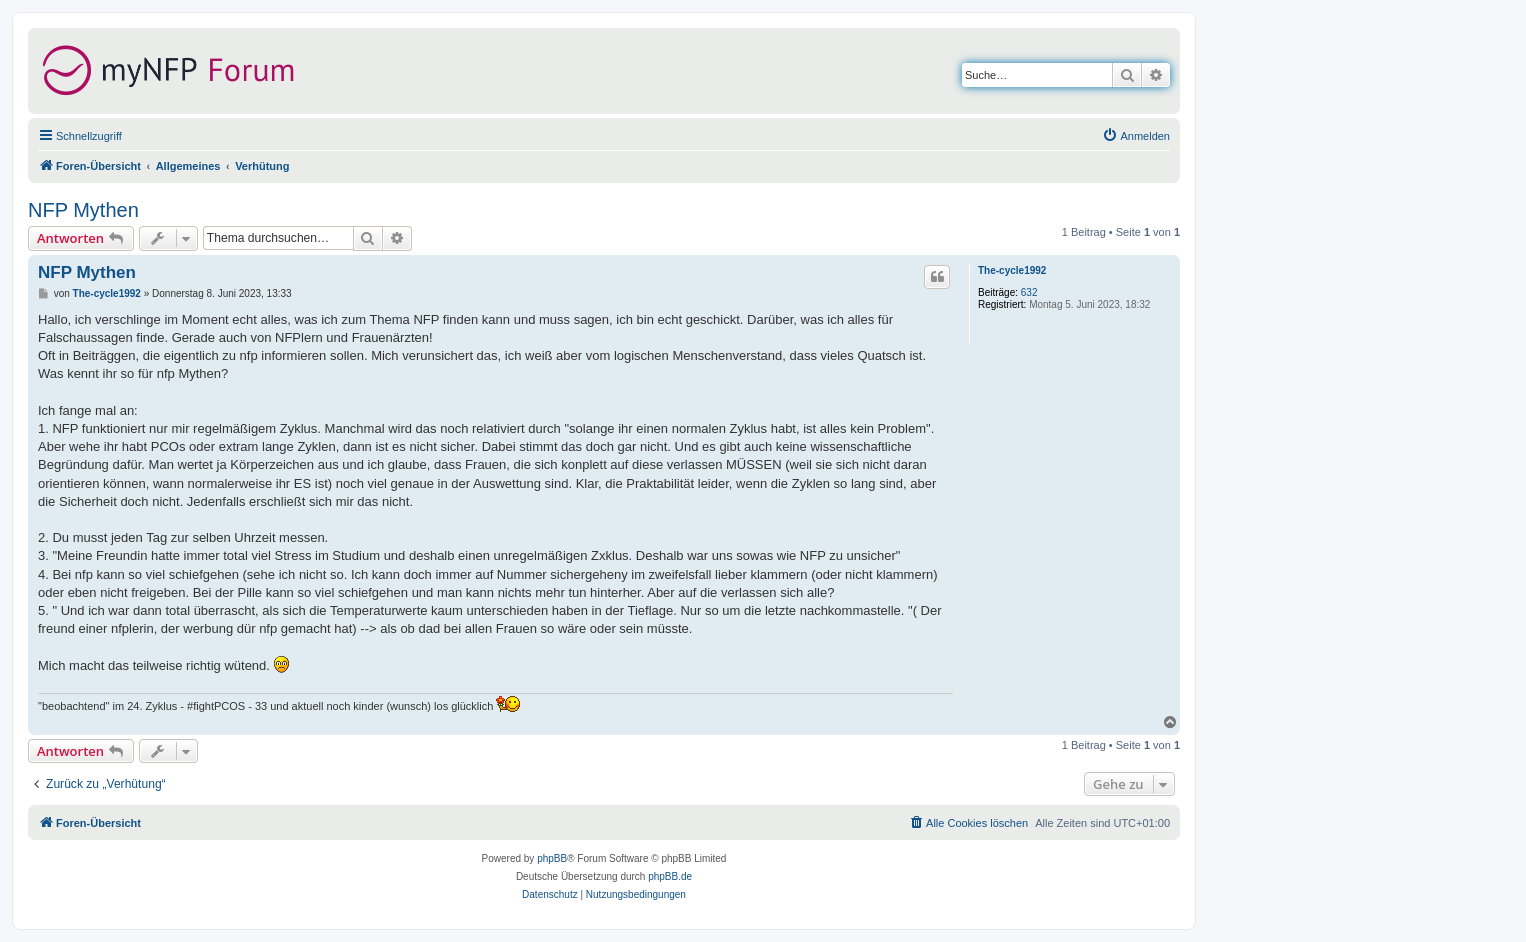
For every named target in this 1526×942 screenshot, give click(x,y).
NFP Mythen (83, 210)
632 (1029, 292)
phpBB (552, 858)
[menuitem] (1136, 136)
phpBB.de (670, 876)
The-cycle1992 (1012, 270)
